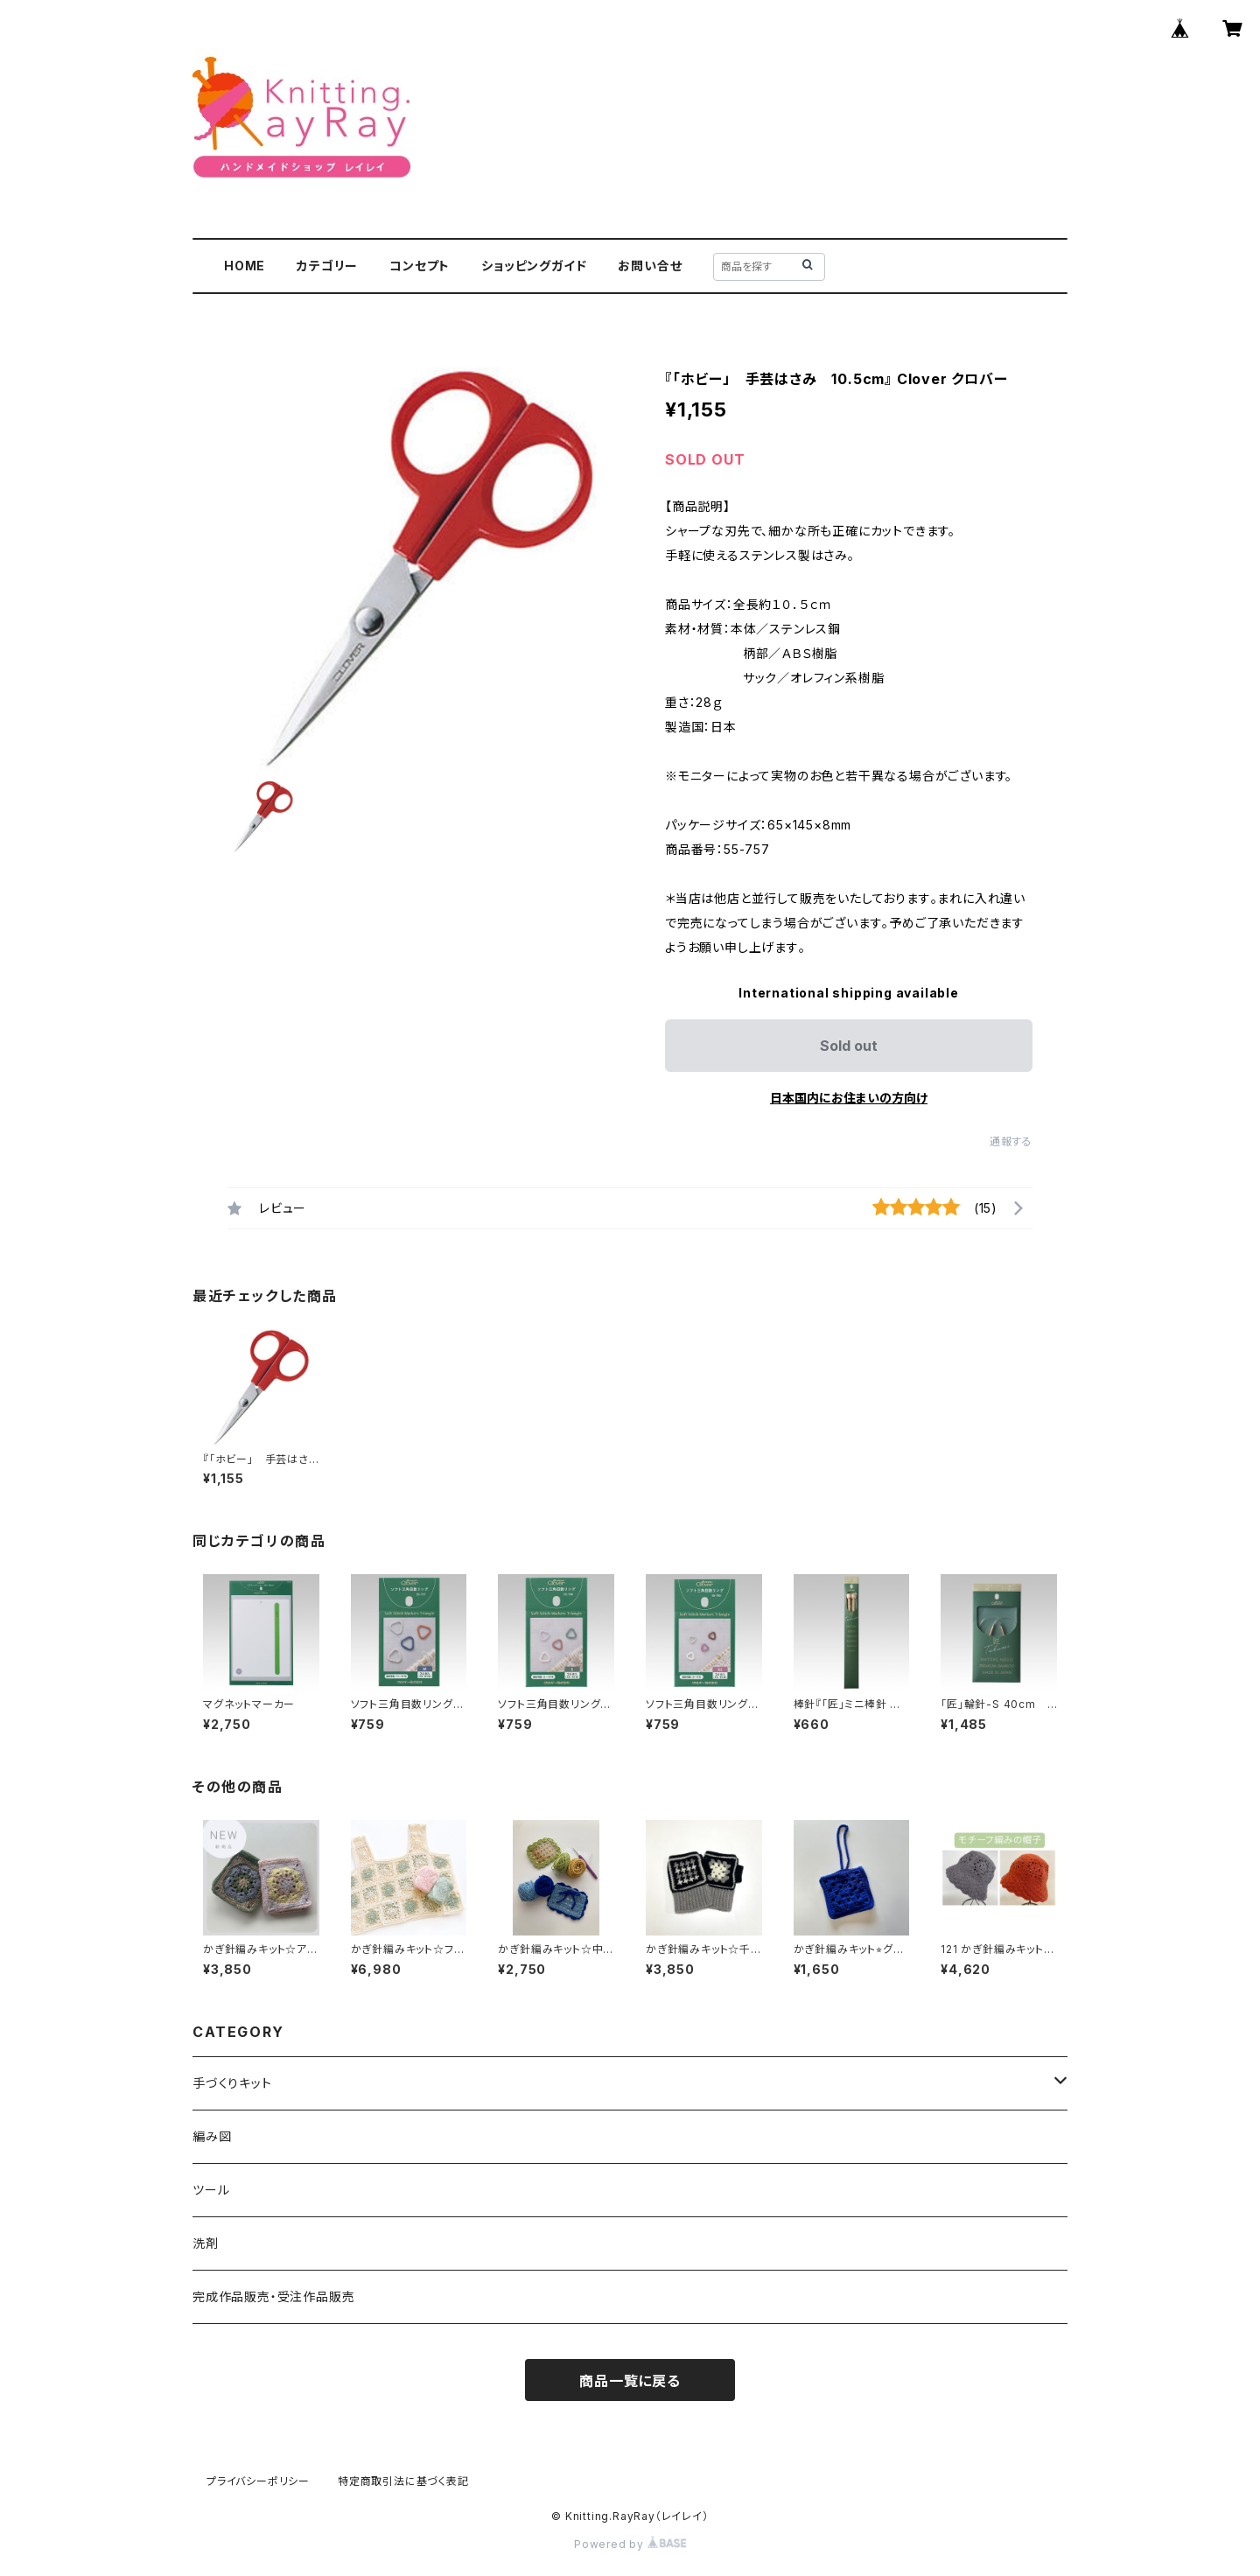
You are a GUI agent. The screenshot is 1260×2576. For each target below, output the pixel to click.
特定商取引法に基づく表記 (403, 2481)
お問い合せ (650, 265)
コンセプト (419, 265)
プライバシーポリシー (258, 2481)
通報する (1011, 1141)
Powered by (630, 2544)
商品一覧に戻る (630, 2381)
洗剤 (205, 2243)
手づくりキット (232, 2083)
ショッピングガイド (533, 265)
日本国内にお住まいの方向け (849, 1097)
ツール (210, 2189)
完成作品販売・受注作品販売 (273, 2296)
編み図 (211, 2136)
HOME (244, 265)
